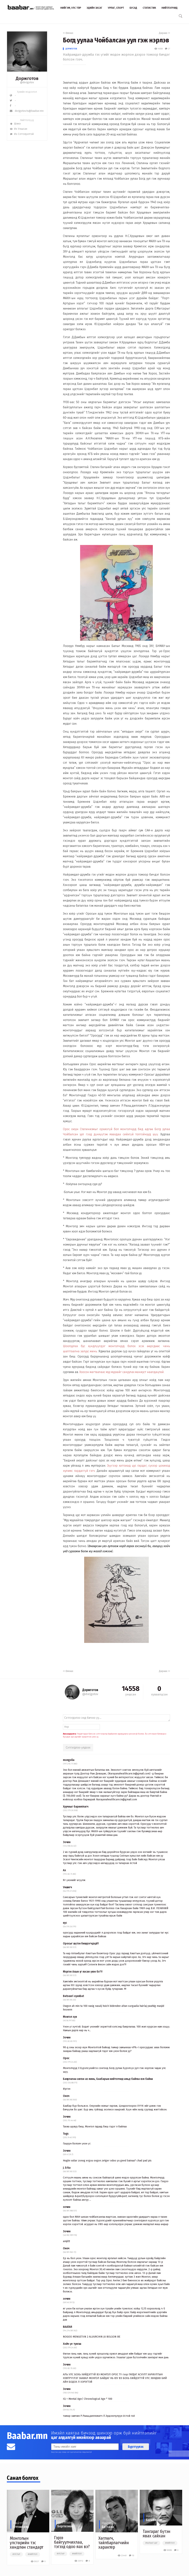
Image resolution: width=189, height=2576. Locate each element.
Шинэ (15, 123)
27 (167, 49)
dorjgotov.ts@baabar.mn (27, 110)
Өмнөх (68, 33)
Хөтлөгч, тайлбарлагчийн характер (113, 2543)
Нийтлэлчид (169, 7)
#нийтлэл (32, 2554)
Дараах (164, 33)
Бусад (133, 7)
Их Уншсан (18, 128)
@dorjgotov (27, 82)
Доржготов (71, 49)
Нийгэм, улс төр (70, 7)
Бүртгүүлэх (135, 2447)
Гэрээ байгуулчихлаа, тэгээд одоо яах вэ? (72, 2542)
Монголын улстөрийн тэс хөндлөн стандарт (26, 2543)
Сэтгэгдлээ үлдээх (78, 1747)
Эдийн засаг (94, 7)
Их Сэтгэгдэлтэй (22, 134)
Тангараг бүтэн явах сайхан (156, 2533)
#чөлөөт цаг (151, 2543)
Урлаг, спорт (116, 7)
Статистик (149, 7)
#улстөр (16, 2554)
